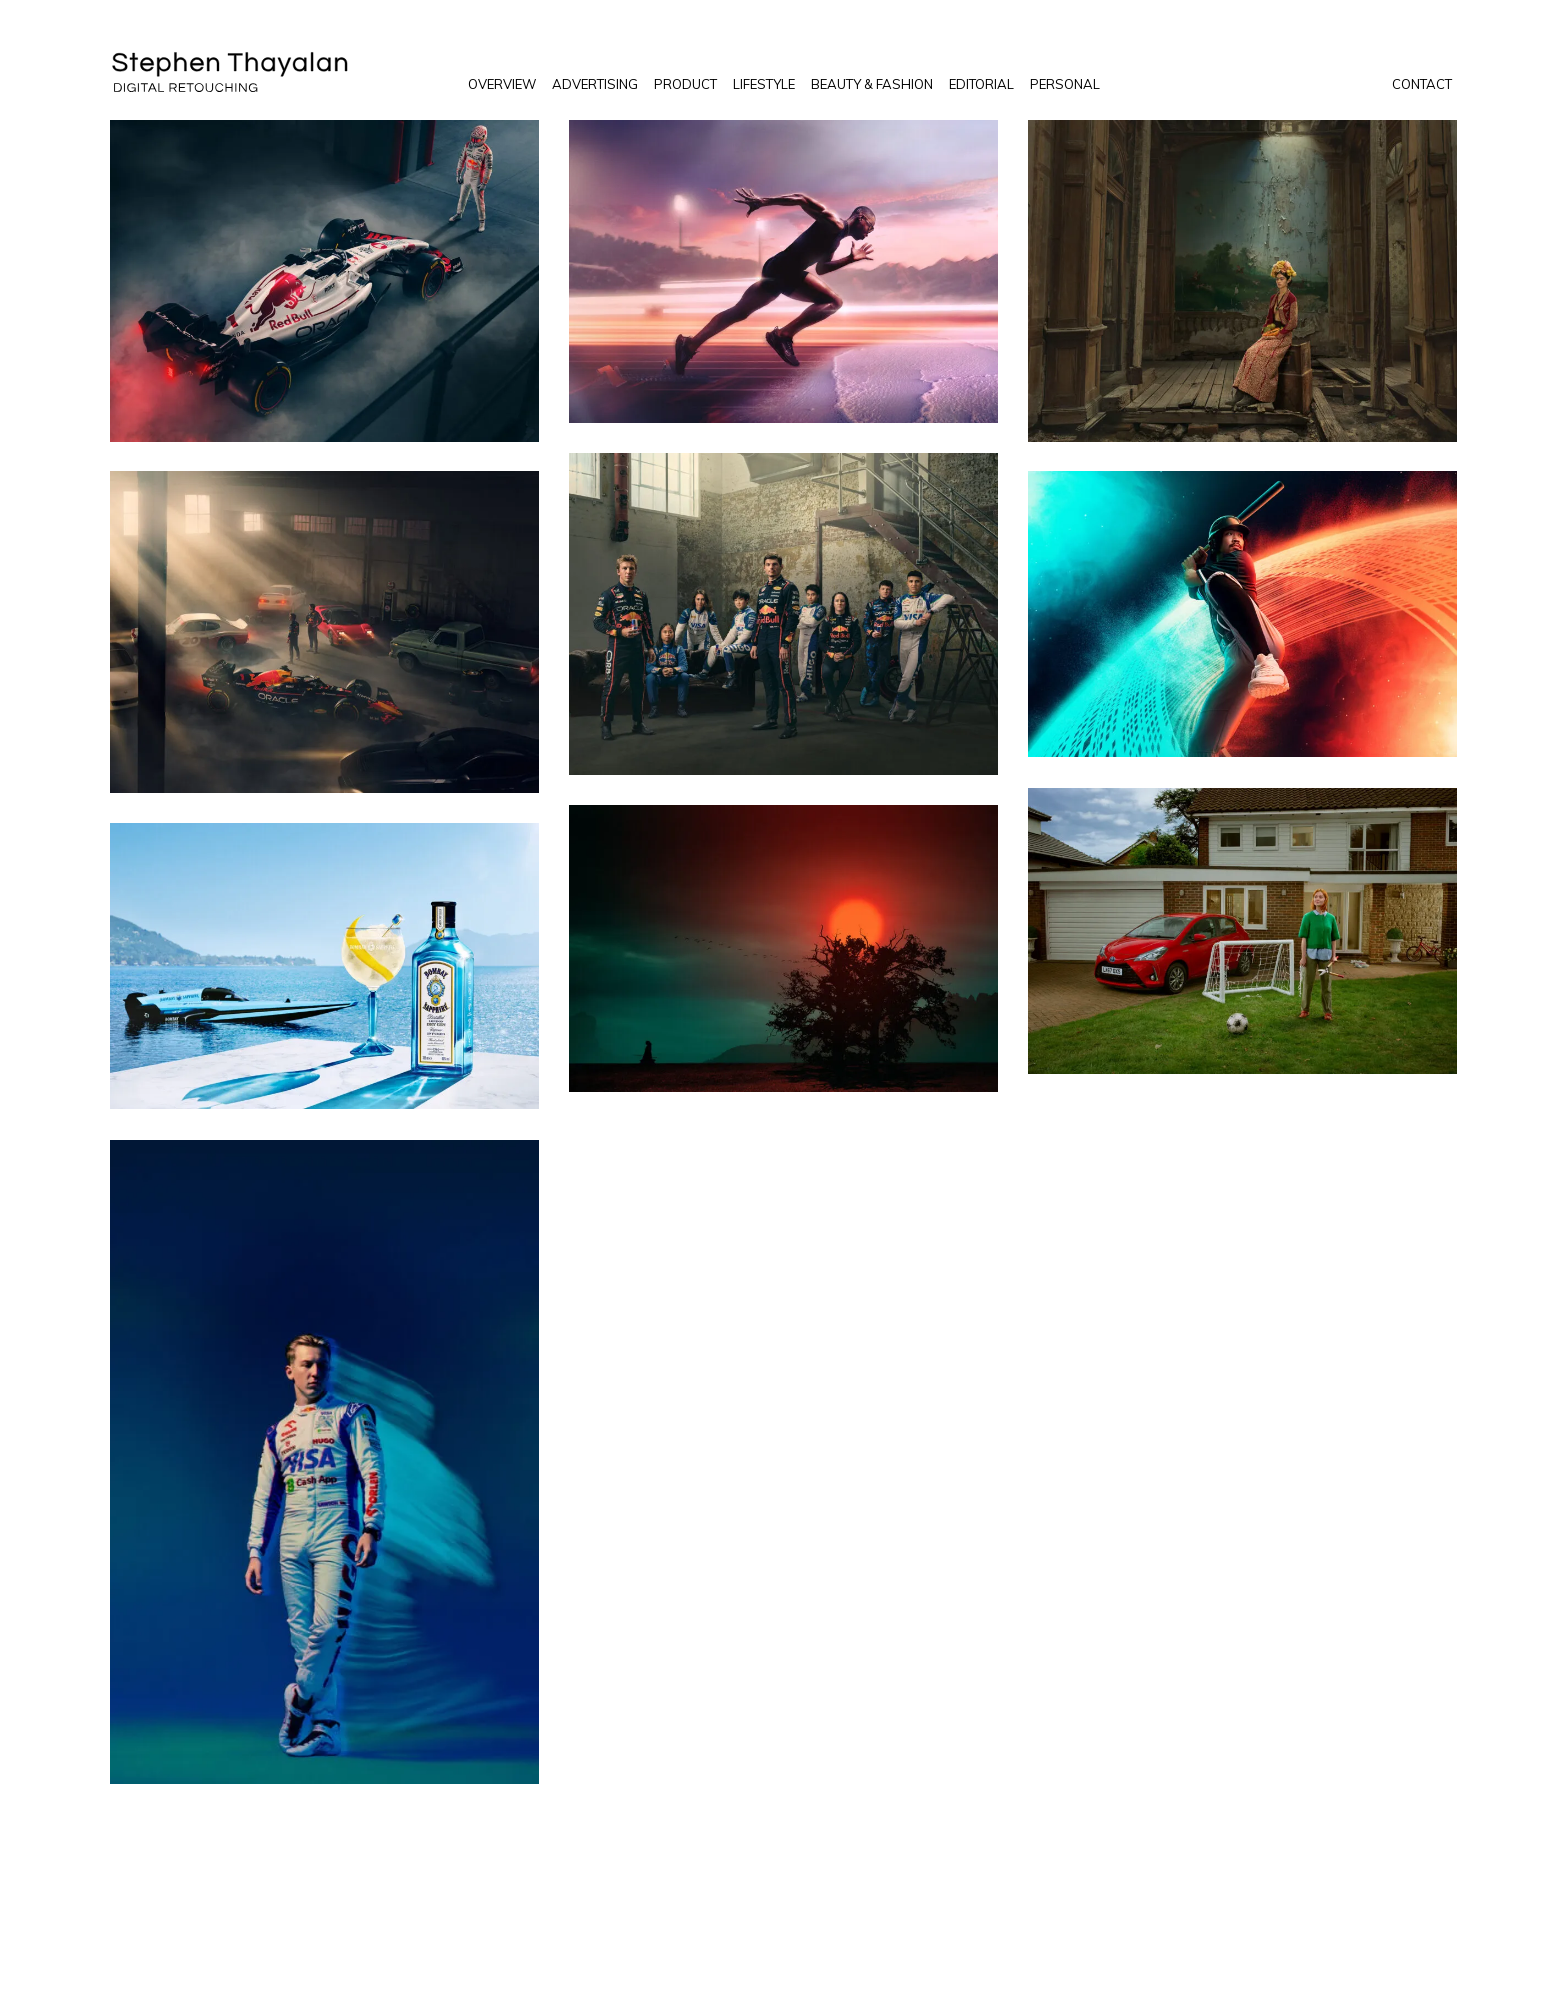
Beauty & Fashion (872, 84)
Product (685, 84)
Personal (1065, 84)
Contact (1422, 84)
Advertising (595, 84)
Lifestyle (764, 84)
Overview (502, 84)
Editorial (981, 84)
